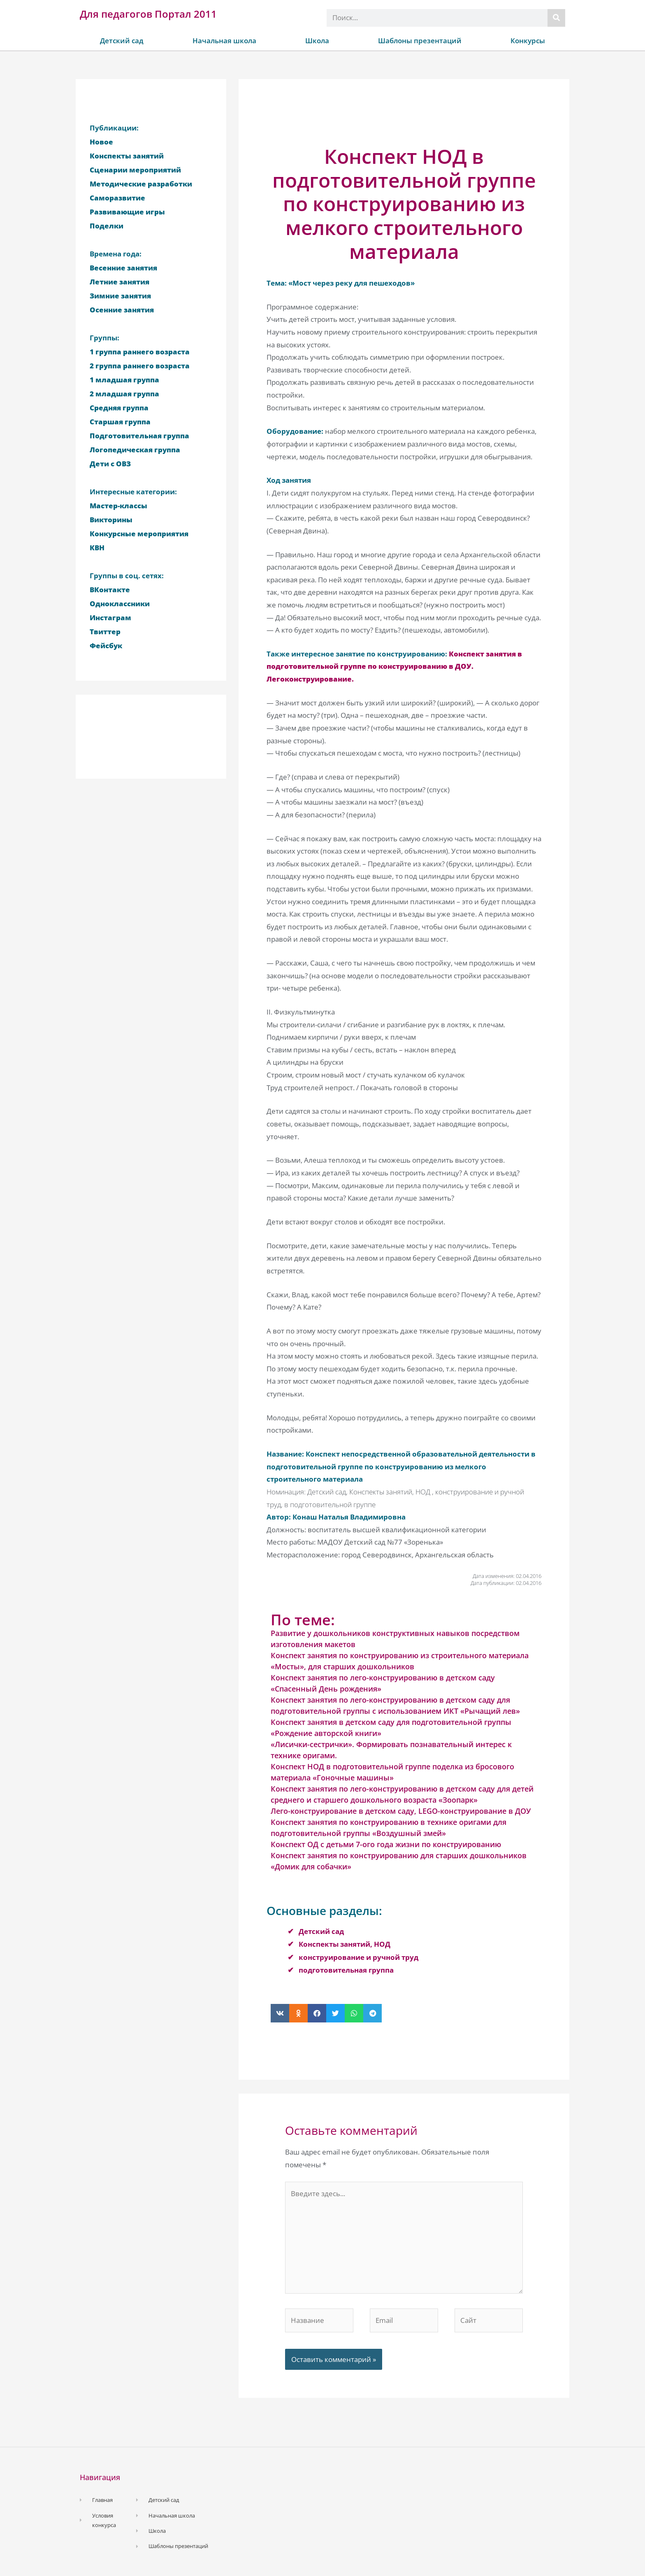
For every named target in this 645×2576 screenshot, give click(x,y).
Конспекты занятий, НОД (344, 1944)
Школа (317, 40)
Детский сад (122, 40)
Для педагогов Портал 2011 (148, 14)
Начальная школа (224, 40)
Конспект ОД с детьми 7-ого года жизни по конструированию (386, 1844)
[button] (280, 2013)
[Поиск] (556, 18)
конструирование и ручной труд (358, 1957)
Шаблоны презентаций (420, 40)
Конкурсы (527, 40)
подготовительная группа (346, 1970)
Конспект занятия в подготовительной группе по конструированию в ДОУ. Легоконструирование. (394, 666)
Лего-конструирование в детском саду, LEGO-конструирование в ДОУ (401, 1811)
